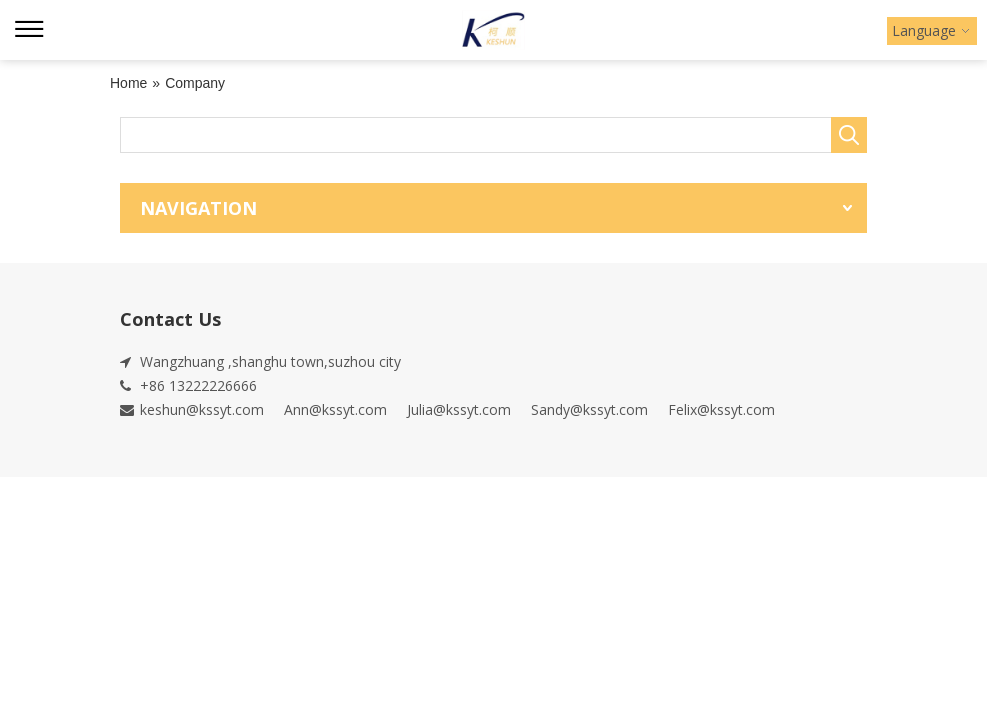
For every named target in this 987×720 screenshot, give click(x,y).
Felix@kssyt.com (721, 409)
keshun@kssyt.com (202, 409)
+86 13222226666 (198, 385)
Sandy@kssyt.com (589, 409)
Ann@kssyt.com (335, 409)
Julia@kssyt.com (459, 409)
